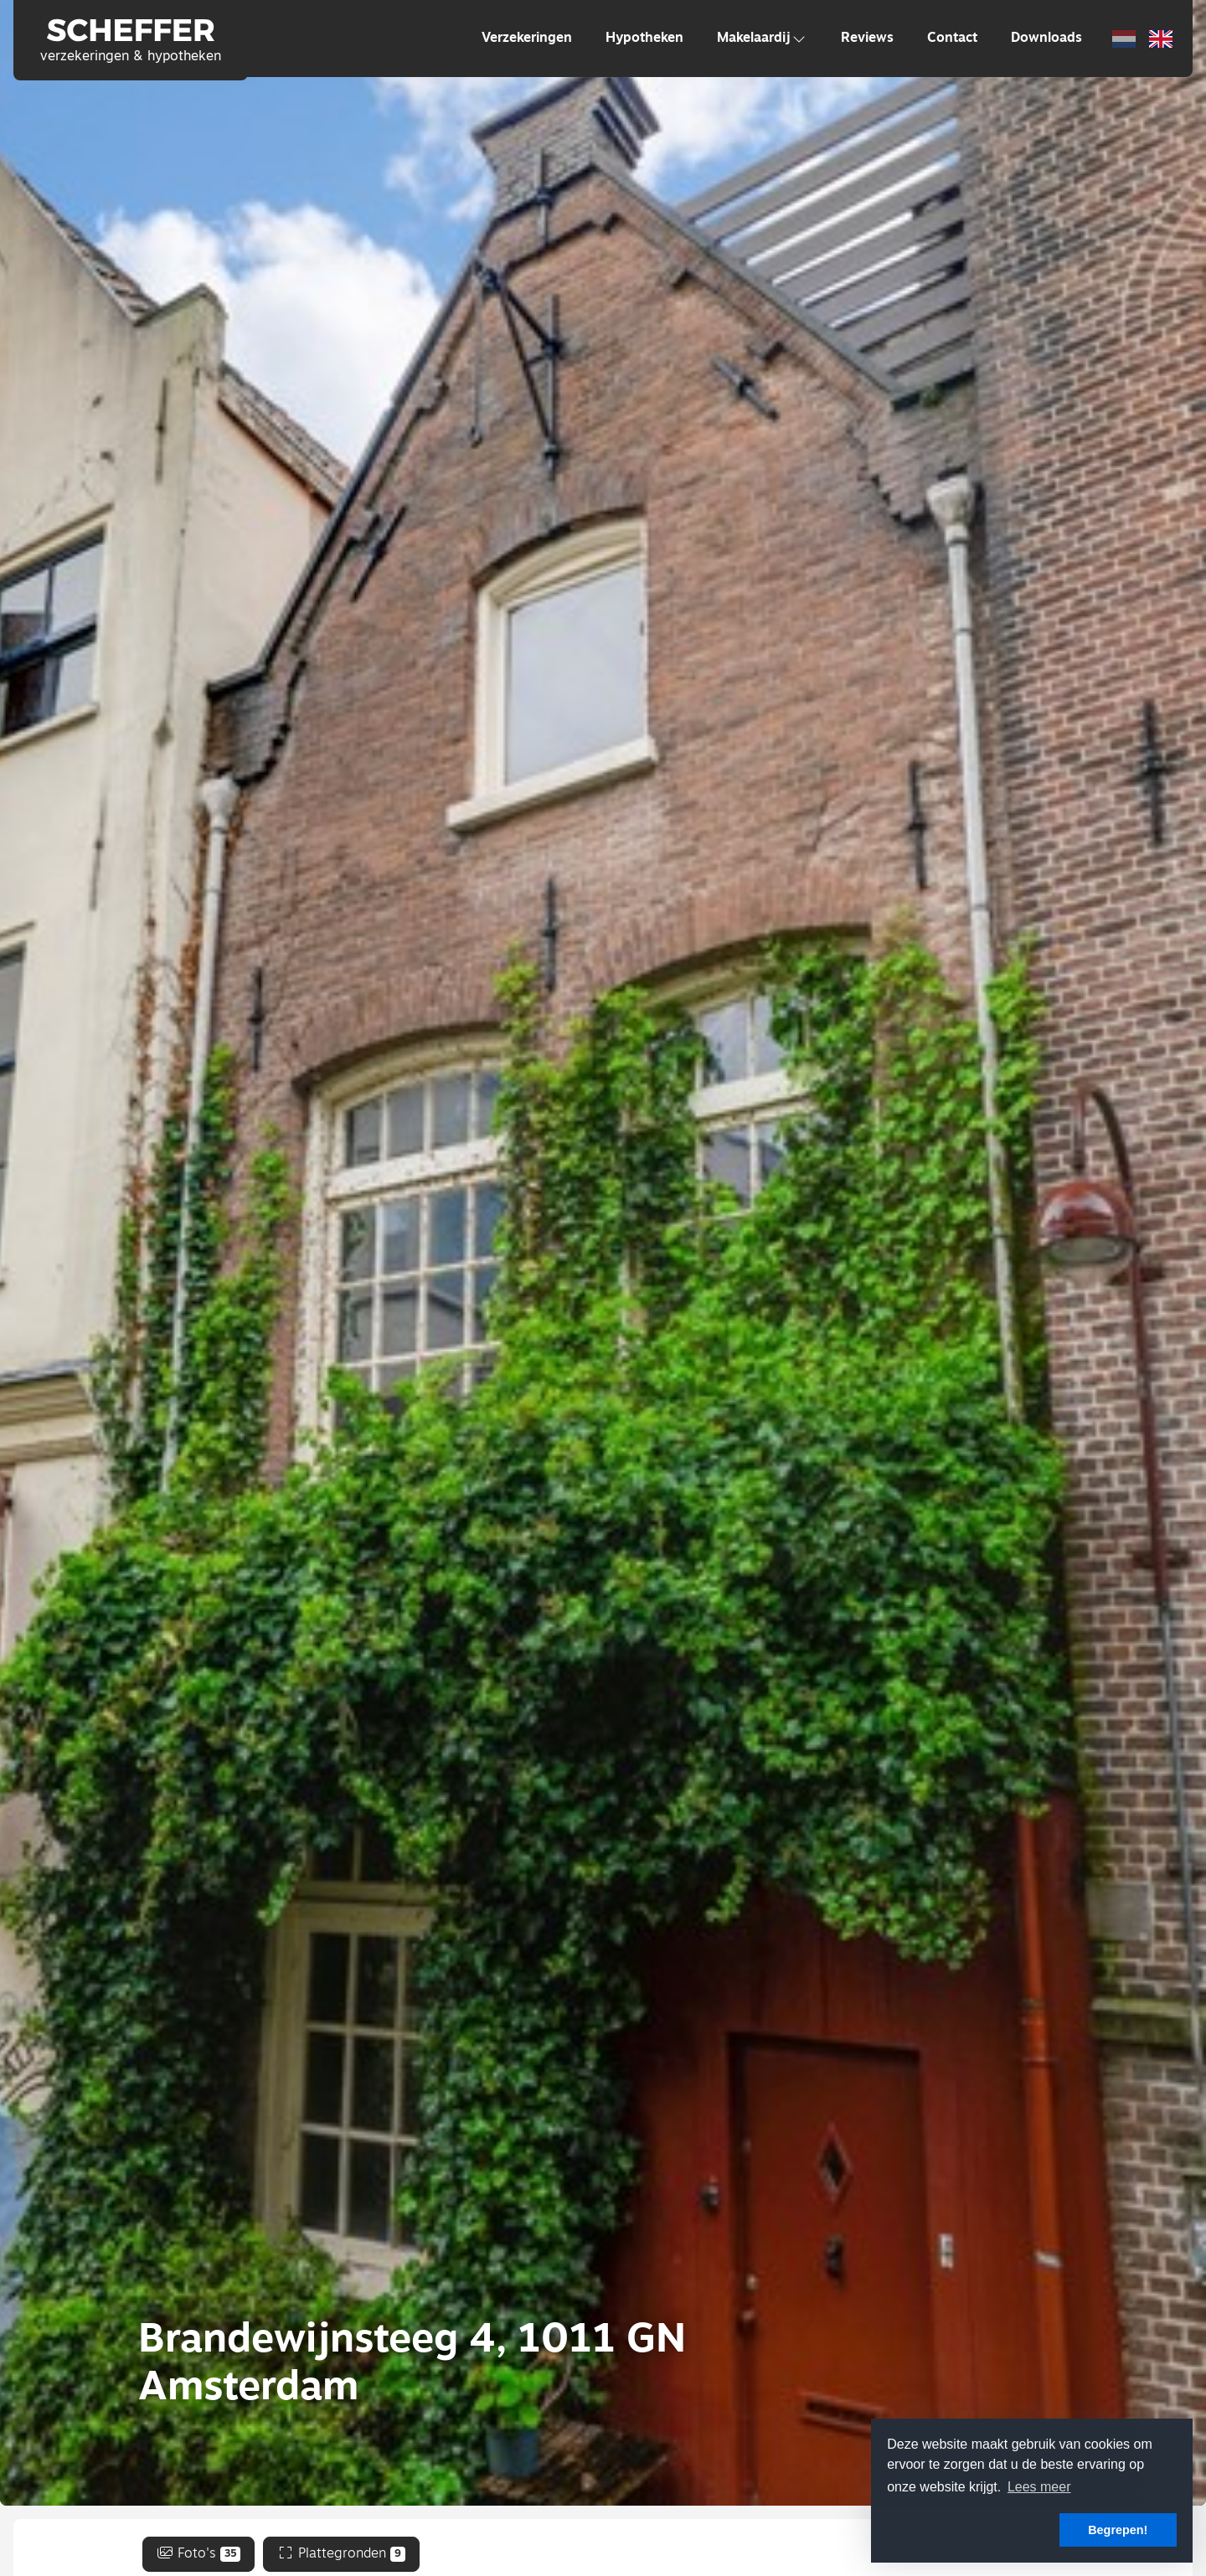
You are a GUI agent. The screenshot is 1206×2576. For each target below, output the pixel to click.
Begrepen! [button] (1117, 2530)
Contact (952, 38)
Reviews (867, 38)
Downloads (1046, 38)
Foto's (199, 2554)
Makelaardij (762, 38)
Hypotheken (644, 38)
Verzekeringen (527, 38)
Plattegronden (341, 2554)
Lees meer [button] (1039, 2487)
